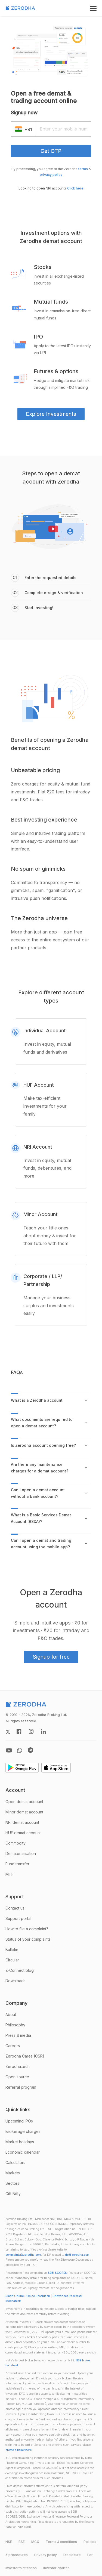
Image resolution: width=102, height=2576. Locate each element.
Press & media (18, 2035)
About (10, 2014)
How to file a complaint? (26, 1928)
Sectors (12, 2183)
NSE (8, 2542)
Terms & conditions (61, 2542)
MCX (35, 2542)
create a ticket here (18, 2450)
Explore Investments (51, 414)
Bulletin (11, 1949)
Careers (12, 2045)
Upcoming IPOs (19, 2121)
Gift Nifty (13, 2193)
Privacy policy (45, 2555)
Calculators (15, 2162)
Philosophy (15, 2025)
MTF (9, 1874)
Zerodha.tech (17, 2066)
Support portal (18, 1918)
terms (83, 169)
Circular (12, 1960)
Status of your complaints (28, 1939)
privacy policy (51, 175)
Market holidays (19, 2141)
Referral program (20, 2087)
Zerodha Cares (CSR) (24, 2056)
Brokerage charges (23, 2131)
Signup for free (51, 1656)
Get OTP (51, 151)
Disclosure (72, 2555)
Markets (12, 2173)
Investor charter (56, 2568)
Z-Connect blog (19, 1970)
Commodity (15, 1843)
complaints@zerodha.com (23, 2255)
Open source (17, 2076)
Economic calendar (22, 2152)
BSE (21, 2542)
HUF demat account (23, 1832)
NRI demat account (22, 1822)
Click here (75, 188)
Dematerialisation (20, 1853)
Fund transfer (17, 1863)
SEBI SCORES (57, 2273)
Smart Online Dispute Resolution (27, 2296)
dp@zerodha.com (77, 2255)
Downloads (15, 1980)
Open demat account (24, 1801)
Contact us (14, 1908)
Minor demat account (24, 1812)
